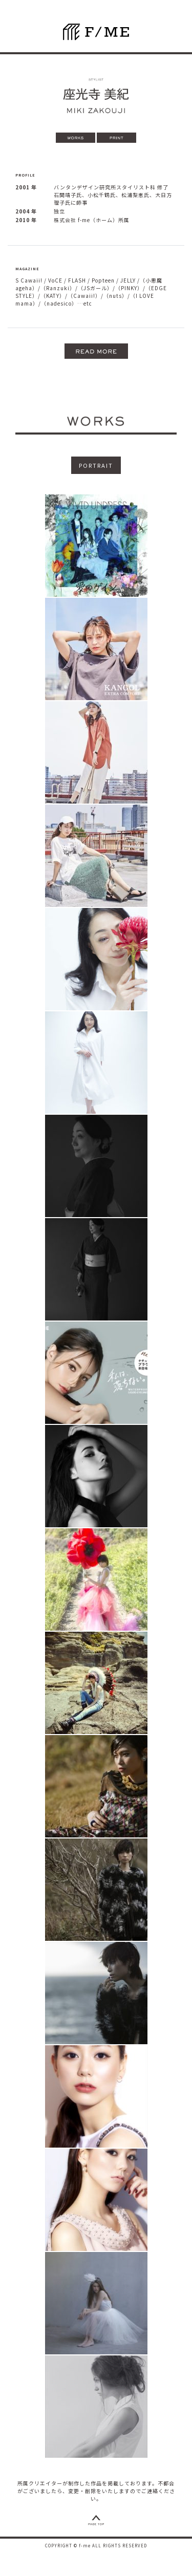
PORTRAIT (96, 465)
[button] (96, 351)
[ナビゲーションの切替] (180, 42)
